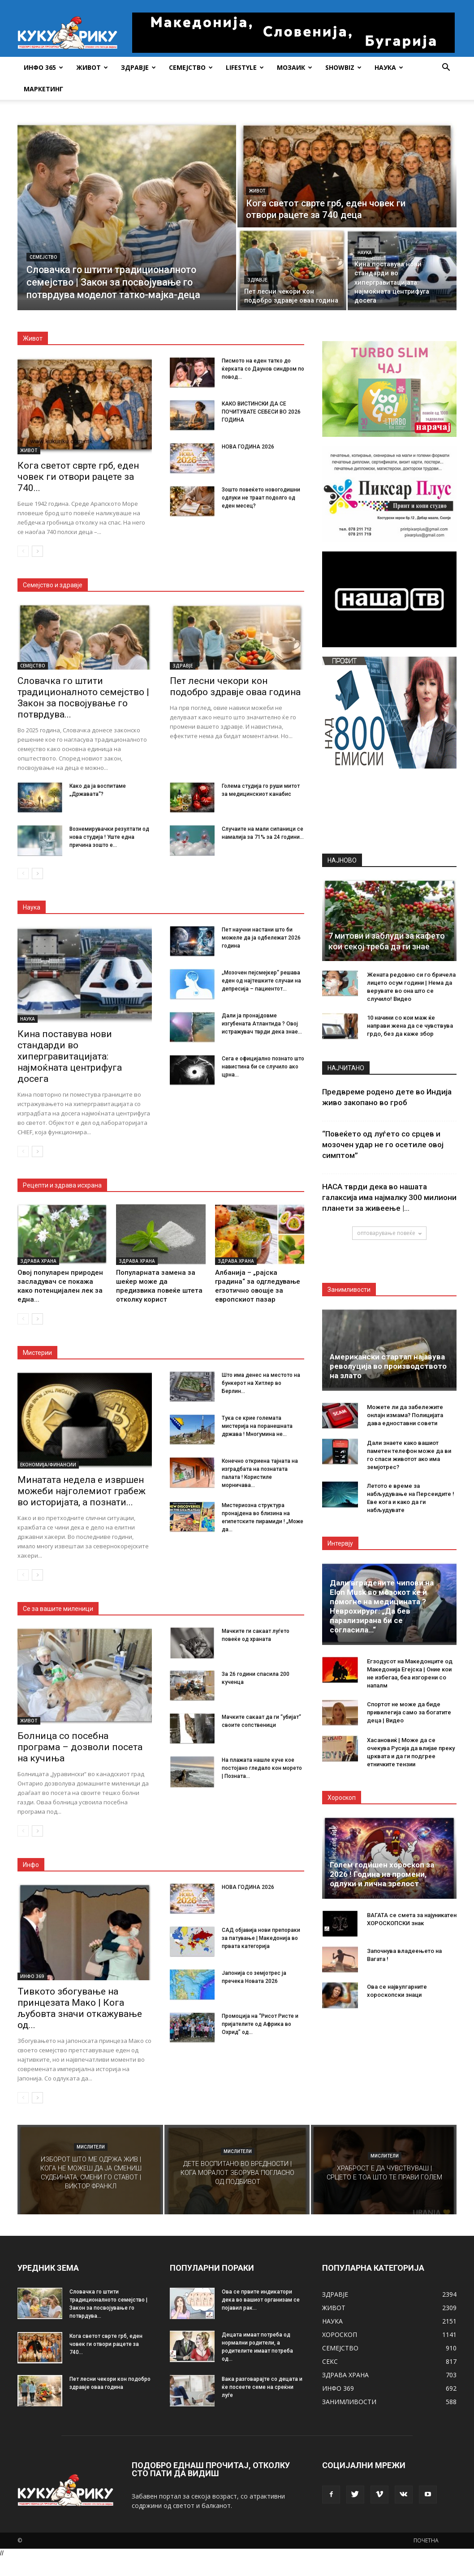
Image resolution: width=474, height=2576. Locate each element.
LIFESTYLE (245, 67)
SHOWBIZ (343, 67)
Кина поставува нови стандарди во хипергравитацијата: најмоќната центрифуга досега (69, 1056)
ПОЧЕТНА (426, 2540)
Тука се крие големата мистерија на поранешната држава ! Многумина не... (257, 1426)
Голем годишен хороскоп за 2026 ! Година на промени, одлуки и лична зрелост (382, 1874)
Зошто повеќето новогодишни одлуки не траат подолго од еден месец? (261, 498)
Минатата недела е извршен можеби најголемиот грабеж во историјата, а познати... (81, 1491)
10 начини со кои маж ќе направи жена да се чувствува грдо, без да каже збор (410, 1025)
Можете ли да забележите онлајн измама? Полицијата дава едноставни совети (405, 1415)
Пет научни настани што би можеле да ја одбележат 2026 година (261, 938)
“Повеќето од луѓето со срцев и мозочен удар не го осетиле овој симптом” (383, 1144)
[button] (446, 68)
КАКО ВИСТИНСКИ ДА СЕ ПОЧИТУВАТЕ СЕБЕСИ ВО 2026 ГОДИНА (261, 412)
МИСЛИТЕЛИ (91, 2147)
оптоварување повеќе (389, 1233)
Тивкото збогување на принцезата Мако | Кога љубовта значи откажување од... (79, 2008)
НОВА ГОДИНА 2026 (248, 447)
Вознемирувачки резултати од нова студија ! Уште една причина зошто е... (109, 837)
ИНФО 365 (43, 67)
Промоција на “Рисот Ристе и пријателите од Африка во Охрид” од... (260, 2024)
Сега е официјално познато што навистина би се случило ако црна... (263, 1066)
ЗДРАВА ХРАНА (38, 1261)
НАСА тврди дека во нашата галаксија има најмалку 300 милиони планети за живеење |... (389, 1197)
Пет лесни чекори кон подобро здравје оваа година (235, 686)
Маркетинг (43, 89)
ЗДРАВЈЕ (138, 67)
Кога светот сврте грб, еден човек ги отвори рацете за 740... (78, 476)
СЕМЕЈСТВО (191, 67)
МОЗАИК (294, 67)
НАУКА (389, 67)
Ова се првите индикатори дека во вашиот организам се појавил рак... (261, 2300)
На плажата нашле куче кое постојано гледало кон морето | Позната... (262, 1768)
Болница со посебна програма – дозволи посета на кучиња (79, 1747)
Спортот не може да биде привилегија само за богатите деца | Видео (409, 1712)
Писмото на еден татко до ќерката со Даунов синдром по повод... (263, 369)
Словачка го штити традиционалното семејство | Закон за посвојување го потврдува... (83, 697)
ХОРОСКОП (339, 2334)
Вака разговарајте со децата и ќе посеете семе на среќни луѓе (262, 2387)
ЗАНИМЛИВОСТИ (349, 2401)
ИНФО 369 (32, 1976)
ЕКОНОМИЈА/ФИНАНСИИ (48, 1464)
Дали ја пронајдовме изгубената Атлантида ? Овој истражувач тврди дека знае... (262, 1023)
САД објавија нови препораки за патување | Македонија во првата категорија (261, 1938)
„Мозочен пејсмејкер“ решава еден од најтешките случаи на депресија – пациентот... (261, 981)
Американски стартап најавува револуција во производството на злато (388, 1366)
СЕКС (330, 2361)
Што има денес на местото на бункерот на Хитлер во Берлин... (261, 1383)
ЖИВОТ (92, 67)
